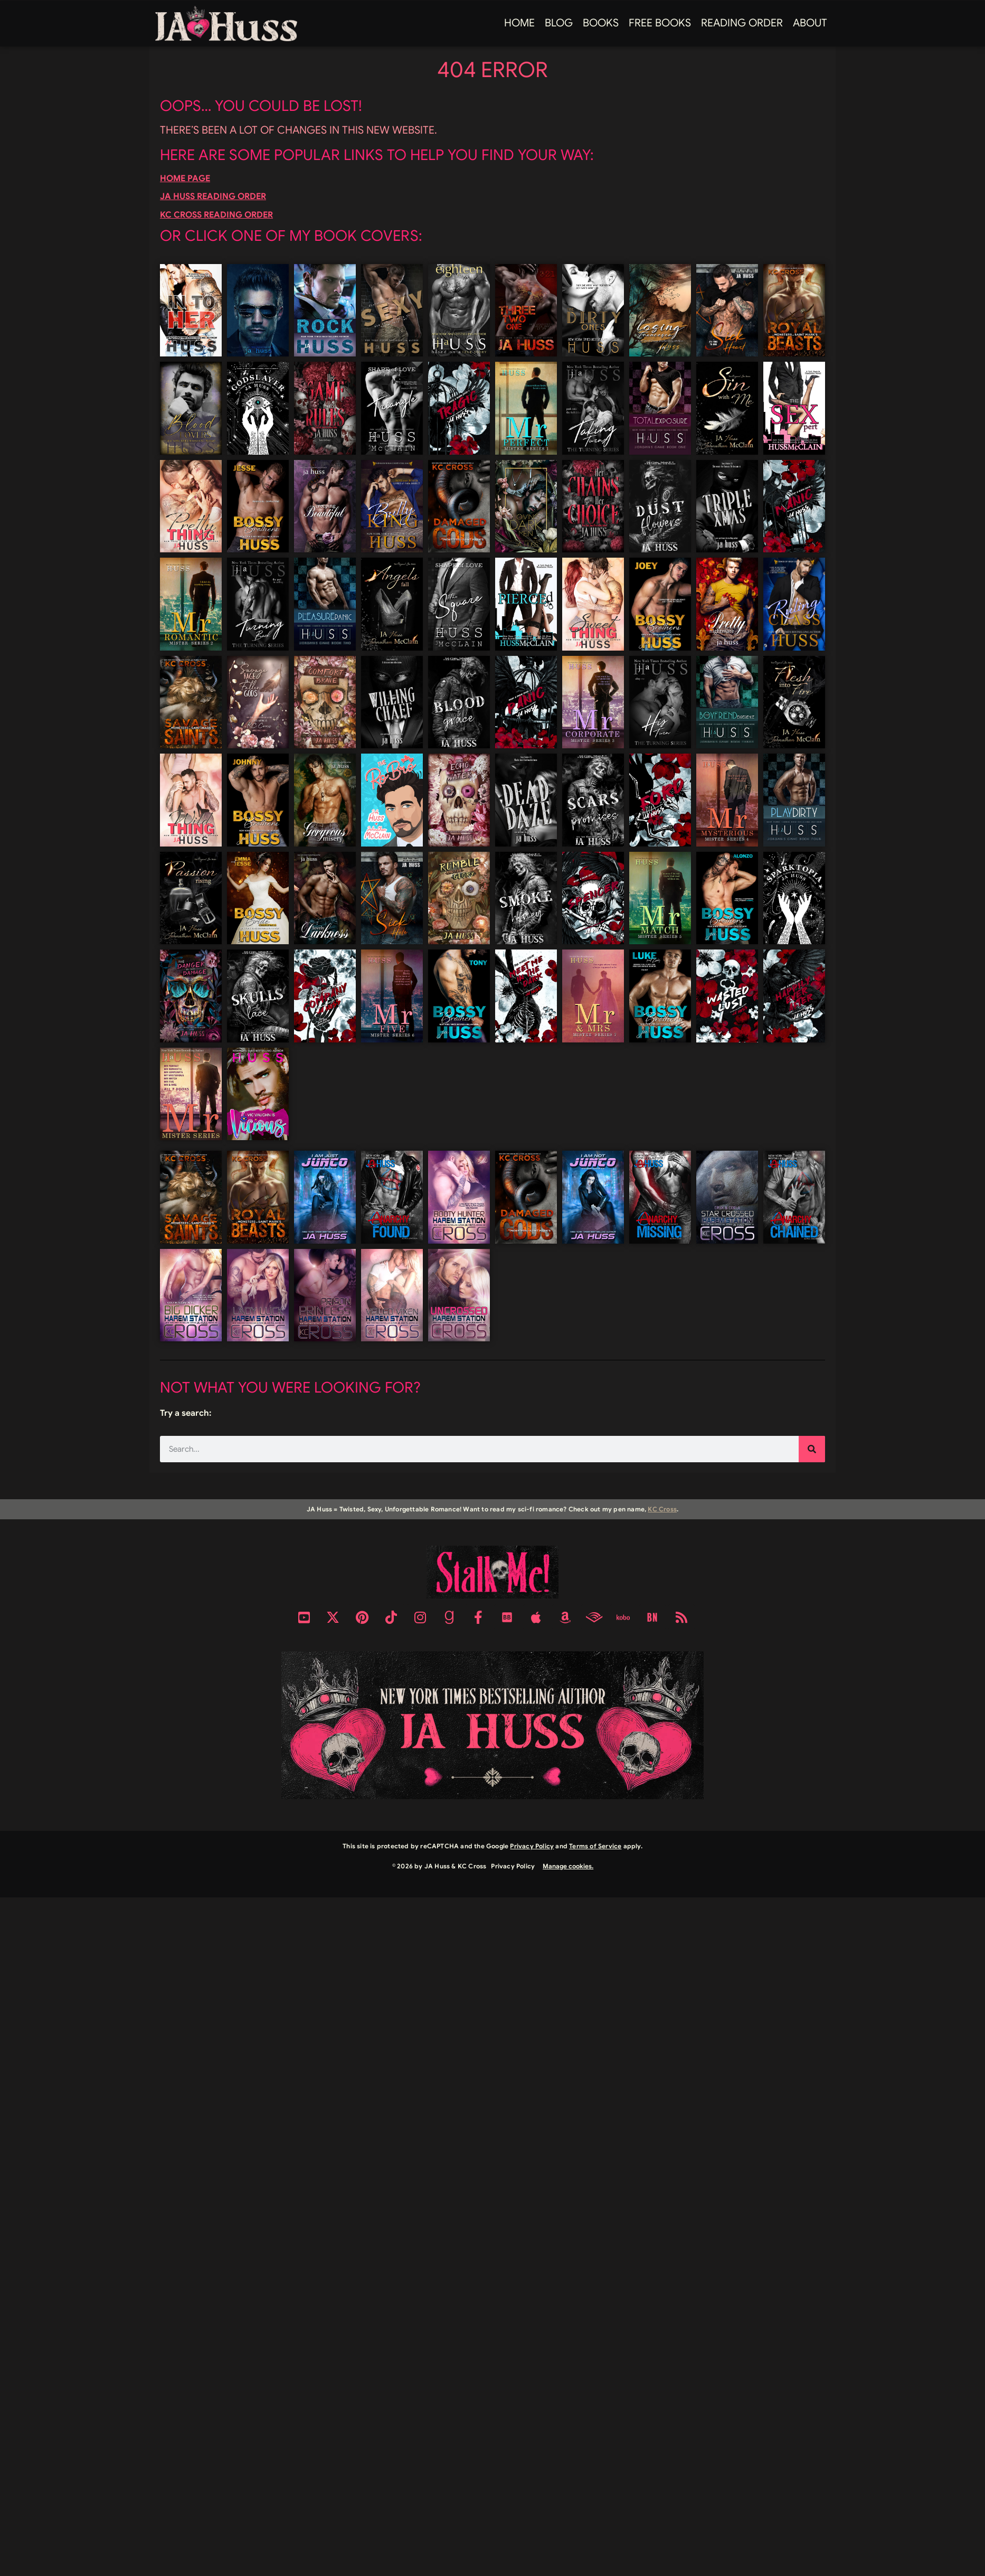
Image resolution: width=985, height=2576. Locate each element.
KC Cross (662, 1509)
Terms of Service (595, 1846)
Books (601, 23)
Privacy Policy (532, 1846)
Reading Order (742, 23)
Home (519, 23)
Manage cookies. (568, 1866)
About (810, 23)
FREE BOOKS (660, 23)
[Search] (812, 1449)
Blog (559, 23)
